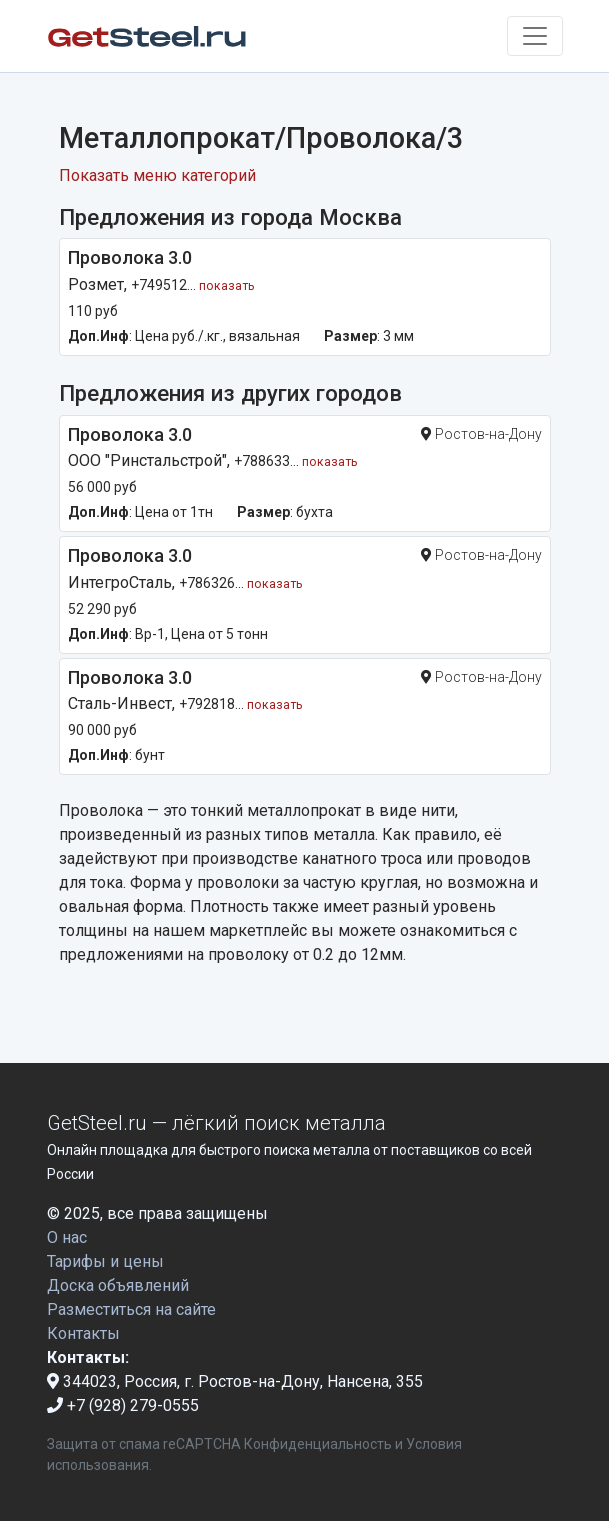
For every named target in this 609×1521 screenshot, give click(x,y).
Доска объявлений (118, 1285)
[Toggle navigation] (535, 36)
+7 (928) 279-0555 (123, 1405)
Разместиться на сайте (131, 1309)
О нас (67, 1237)
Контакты (83, 1333)
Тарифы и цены (105, 1261)
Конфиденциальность (318, 1444)
